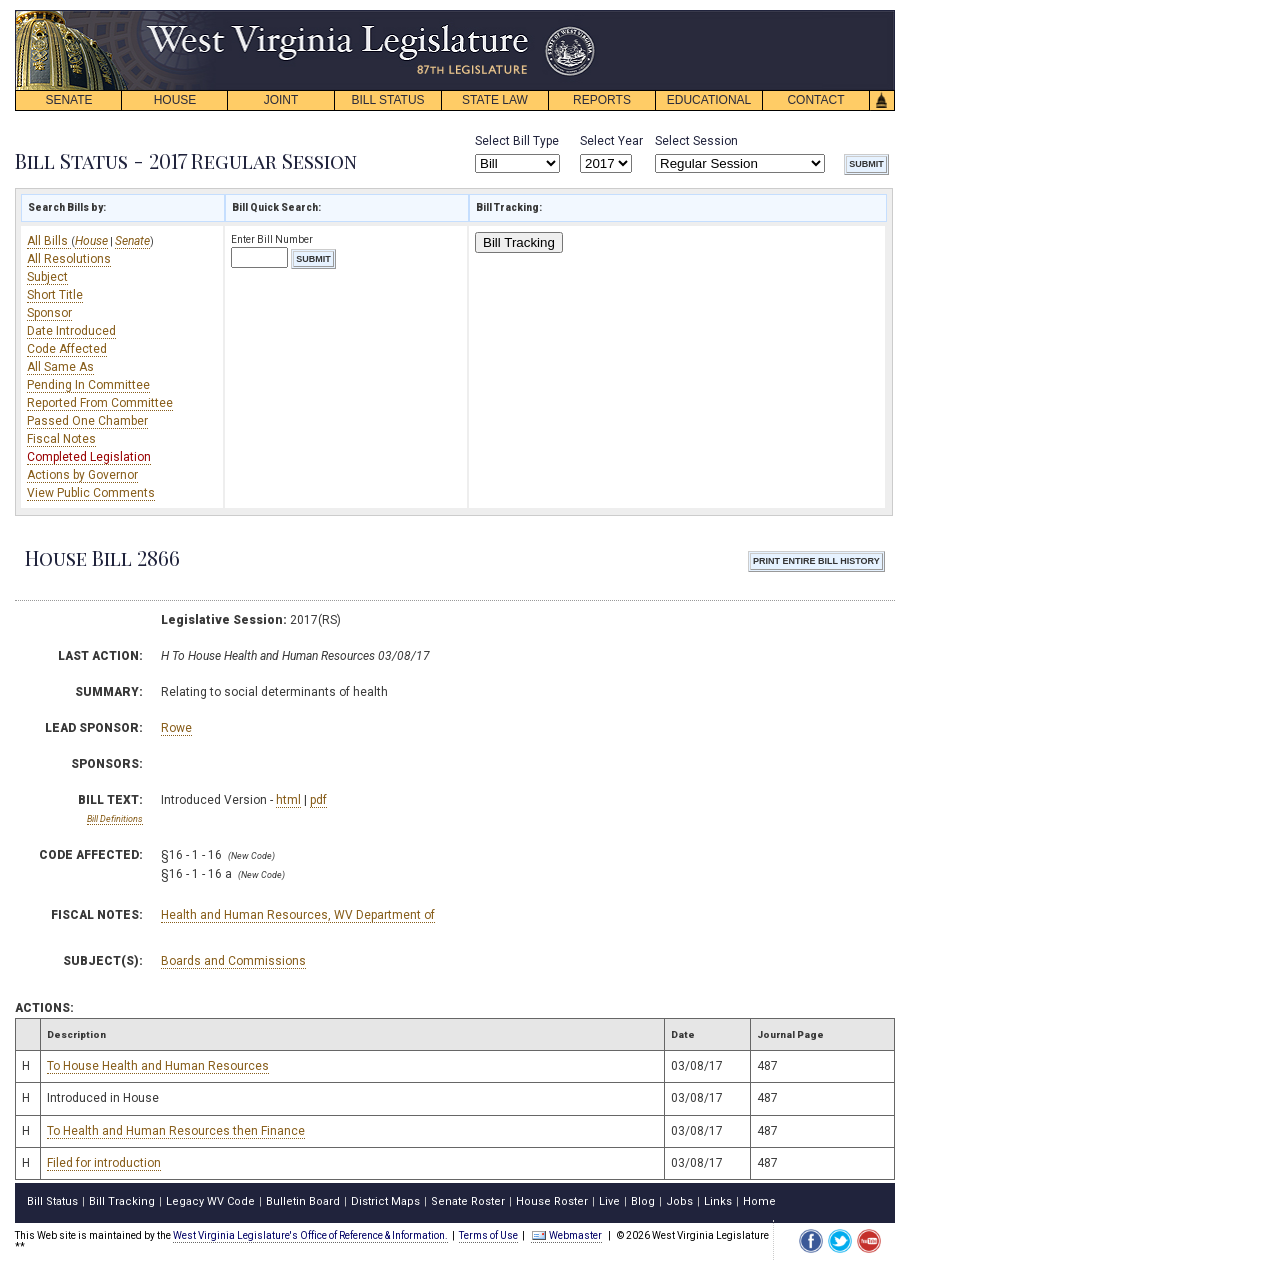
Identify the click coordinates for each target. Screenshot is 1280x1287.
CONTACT (815, 100)
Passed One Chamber (87, 421)
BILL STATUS (387, 100)
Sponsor (49, 313)
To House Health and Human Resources (158, 1066)
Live (609, 1201)
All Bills (49, 241)
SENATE (68, 100)
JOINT (281, 100)
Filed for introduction (104, 1163)
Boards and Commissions (233, 961)
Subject (47, 277)
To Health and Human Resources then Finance (176, 1131)
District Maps (385, 1201)
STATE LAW (495, 100)
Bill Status (52, 1201)
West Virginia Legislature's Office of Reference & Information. (310, 1235)
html (288, 800)
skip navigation (580, 15)
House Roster (552, 1201)
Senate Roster (468, 1201)
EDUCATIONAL (709, 100)
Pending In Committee (88, 385)
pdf (318, 800)
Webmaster (566, 1235)
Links (718, 1201)
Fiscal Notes (61, 439)
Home (759, 1201)
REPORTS (602, 100)
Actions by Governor (82, 475)
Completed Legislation (89, 457)
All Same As (60, 367)
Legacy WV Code (210, 1201)
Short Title (55, 295)
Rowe (176, 728)
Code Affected (67, 349)
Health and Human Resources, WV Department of (298, 915)
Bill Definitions (115, 819)
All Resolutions (69, 259)
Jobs (679, 1201)
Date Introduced (71, 331)
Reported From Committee (100, 403)
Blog (643, 1201)
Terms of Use (488, 1235)
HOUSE (175, 100)
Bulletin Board (303, 1201)
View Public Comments (91, 493)
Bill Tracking (519, 242)
